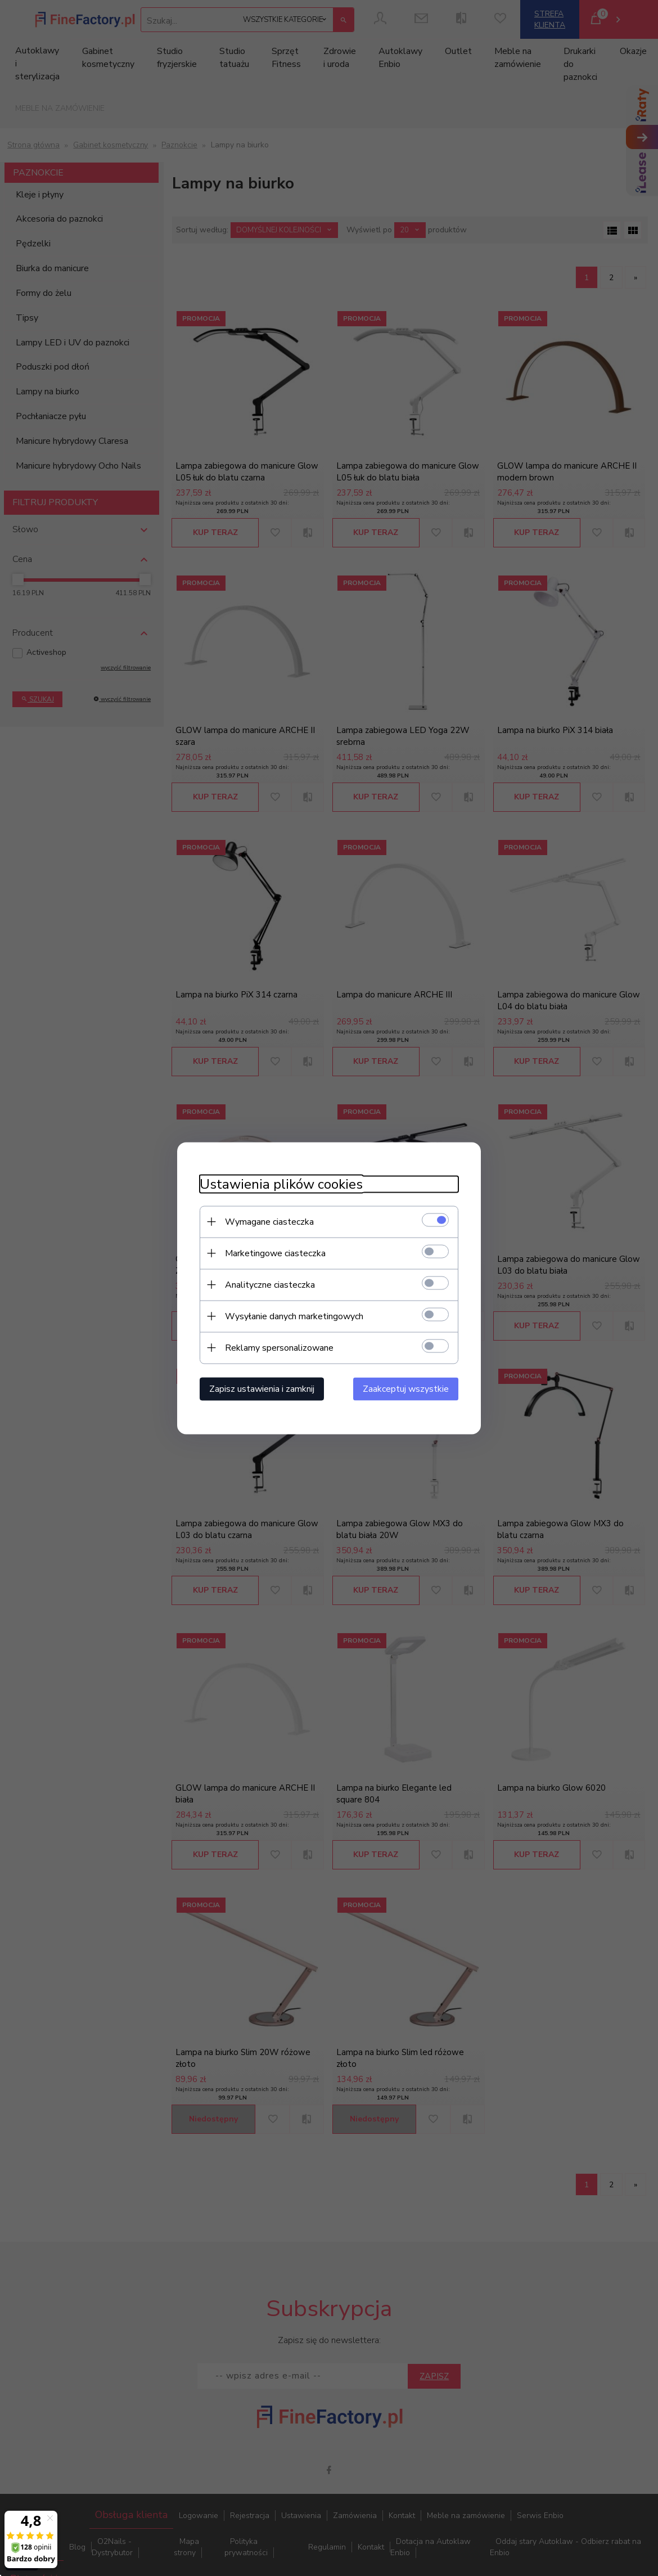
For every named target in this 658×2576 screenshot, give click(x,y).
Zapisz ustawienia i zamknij (261, 1388)
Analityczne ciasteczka (270, 1284)
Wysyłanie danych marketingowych (294, 1316)
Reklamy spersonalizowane (279, 1347)
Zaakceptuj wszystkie (406, 1388)
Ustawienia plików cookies (281, 1184)
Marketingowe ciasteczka (275, 1253)
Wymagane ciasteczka (269, 1221)
